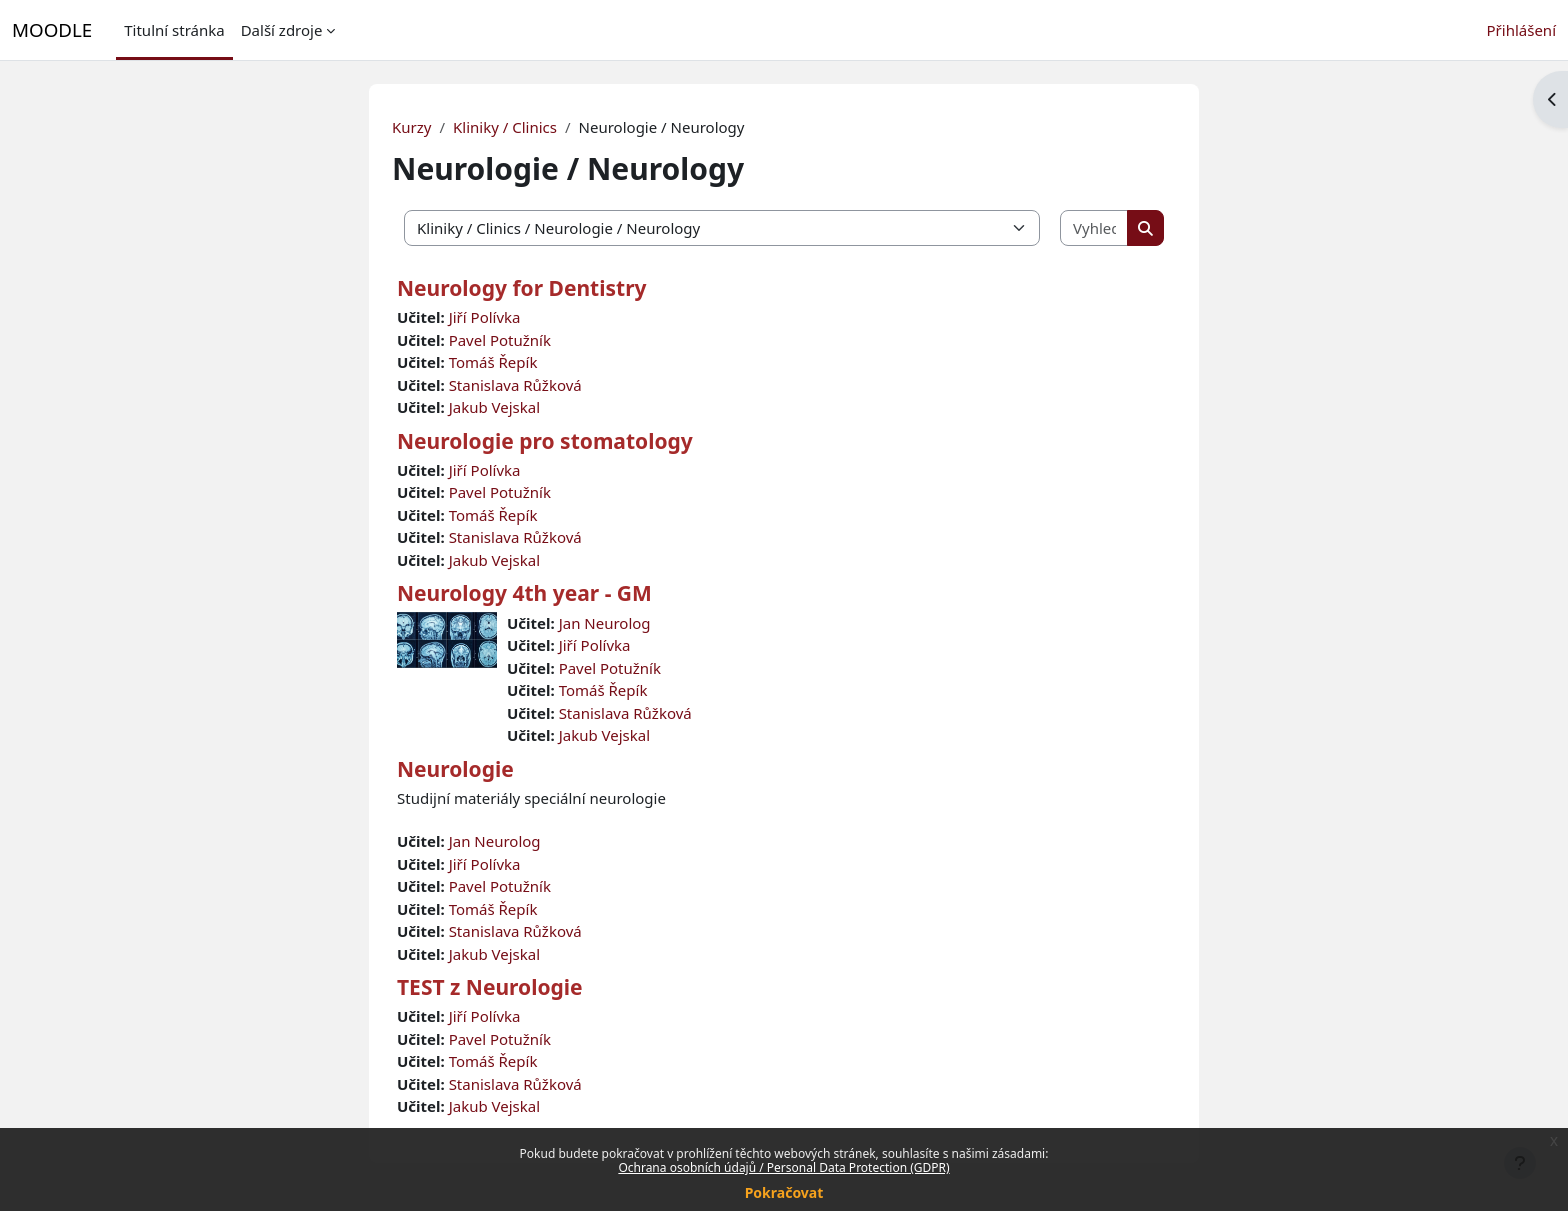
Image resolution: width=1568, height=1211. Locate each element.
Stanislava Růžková (515, 385)
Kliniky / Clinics (505, 127)
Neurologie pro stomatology (545, 441)
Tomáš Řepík (493, 362)
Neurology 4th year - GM (524, 593)
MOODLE (52, 29)
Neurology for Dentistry (522, 288)
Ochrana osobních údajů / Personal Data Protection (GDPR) (783, 1167)
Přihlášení (1521, 30)
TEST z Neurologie (490, 987)
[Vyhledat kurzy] (1094, 228)
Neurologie (455, 769)
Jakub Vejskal (494, 407)
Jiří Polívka (485, 317)
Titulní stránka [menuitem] (174, 30)
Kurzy (411, 127)
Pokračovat (784, 1192)
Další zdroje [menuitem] (282, 30)
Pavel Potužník (500, 340)
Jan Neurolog (605, 623)
